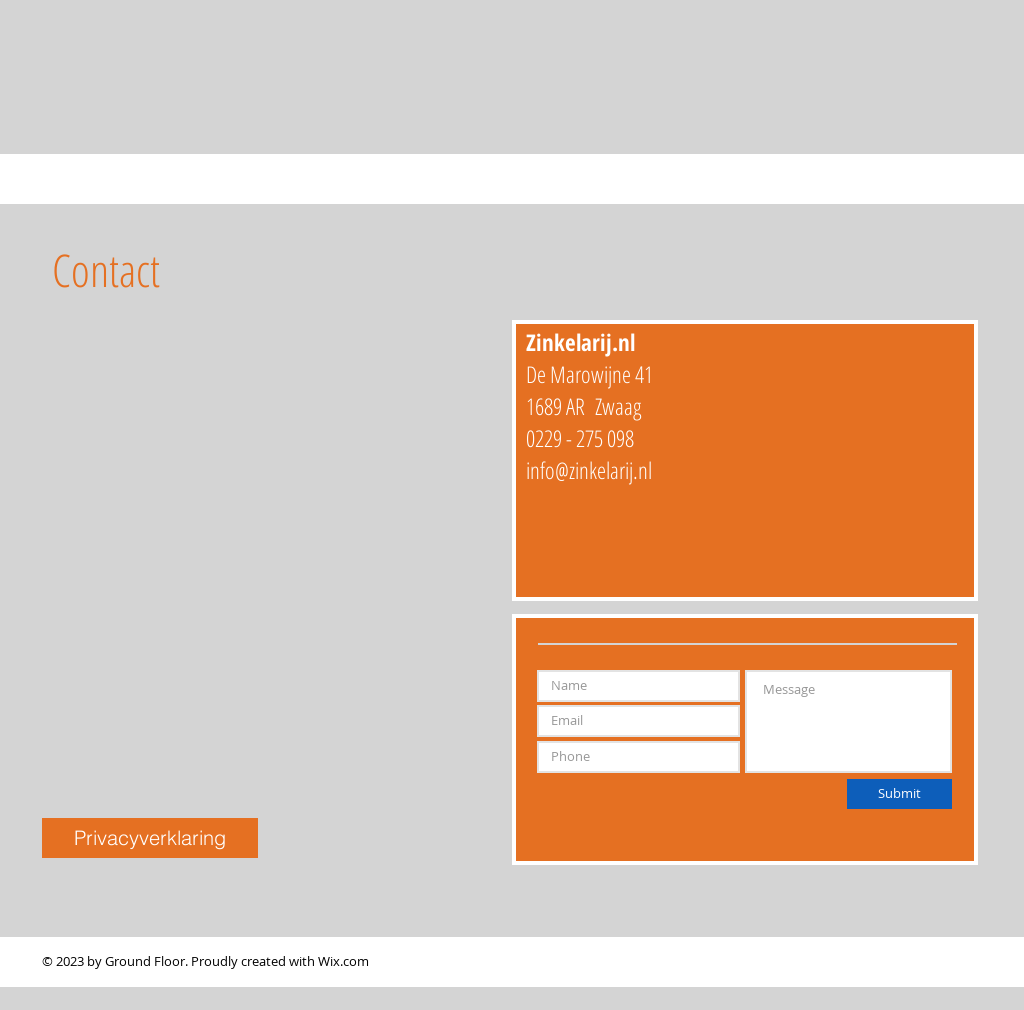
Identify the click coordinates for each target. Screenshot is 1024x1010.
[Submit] (899, 794)
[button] (150, 838)
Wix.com (343, 961)
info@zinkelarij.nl (589, 470)
